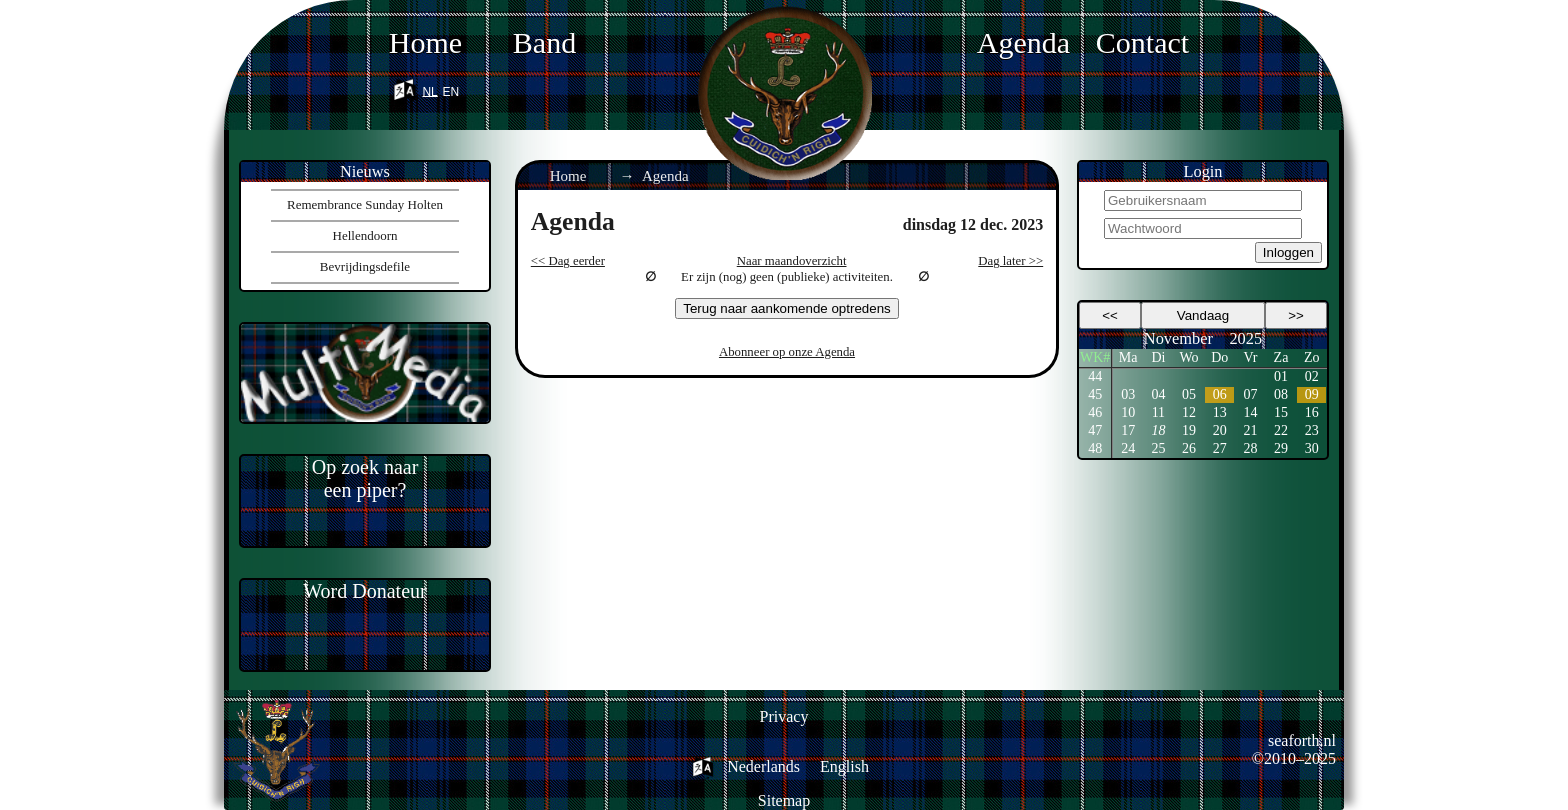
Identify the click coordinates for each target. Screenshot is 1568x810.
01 (1281, 376)
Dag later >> (1010, 261)
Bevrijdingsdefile (365, 266)
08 (1281, 394)
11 (1158, 412)
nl (429, 89)
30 (1312, 448)
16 (1312, 412)
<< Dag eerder (568, 261)
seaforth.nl (1302, 740)
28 (1250, 448)
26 (1189, 448)
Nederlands (763, 766)
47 (1095, 430)
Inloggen (1288, 252)
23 (1312, 430)
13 (1220, 412)
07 (1250, 394)
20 (1220, 430)
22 (1281, 430)
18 (1158, 430)
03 (1128, 394)
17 (1128, 430)
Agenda (1023, 42)
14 (1250, 412)
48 (1095, 448)
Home (425, 42)
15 (1281, 412)
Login (1202, 171)
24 (1128, 448)
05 (1189, 394)
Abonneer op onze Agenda (787, 352)
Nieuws (365, 171)
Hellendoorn (365, 235)
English (844, 766)
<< (1110, 315)
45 (1095, 394)
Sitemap (784, 800)
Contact (1142, 42)
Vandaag (1203, 315)
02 (1312, 376)
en (451, 89)
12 (1189, 412)
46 (1095, 412)
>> (1296, 315)
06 (1220, 394)
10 (1128, 412)
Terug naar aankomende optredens (786, 308)
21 (1250, 430)
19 (1189, 430)
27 (1220, 448)
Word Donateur (364, 591)
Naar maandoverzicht (792, 261)
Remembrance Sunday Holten (365, 204)
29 (1281, 448)
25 (1158, 448)
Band (544, 42)
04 (1158, 394)
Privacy (784, 716)
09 (1312, 394)
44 (1095, 376)
